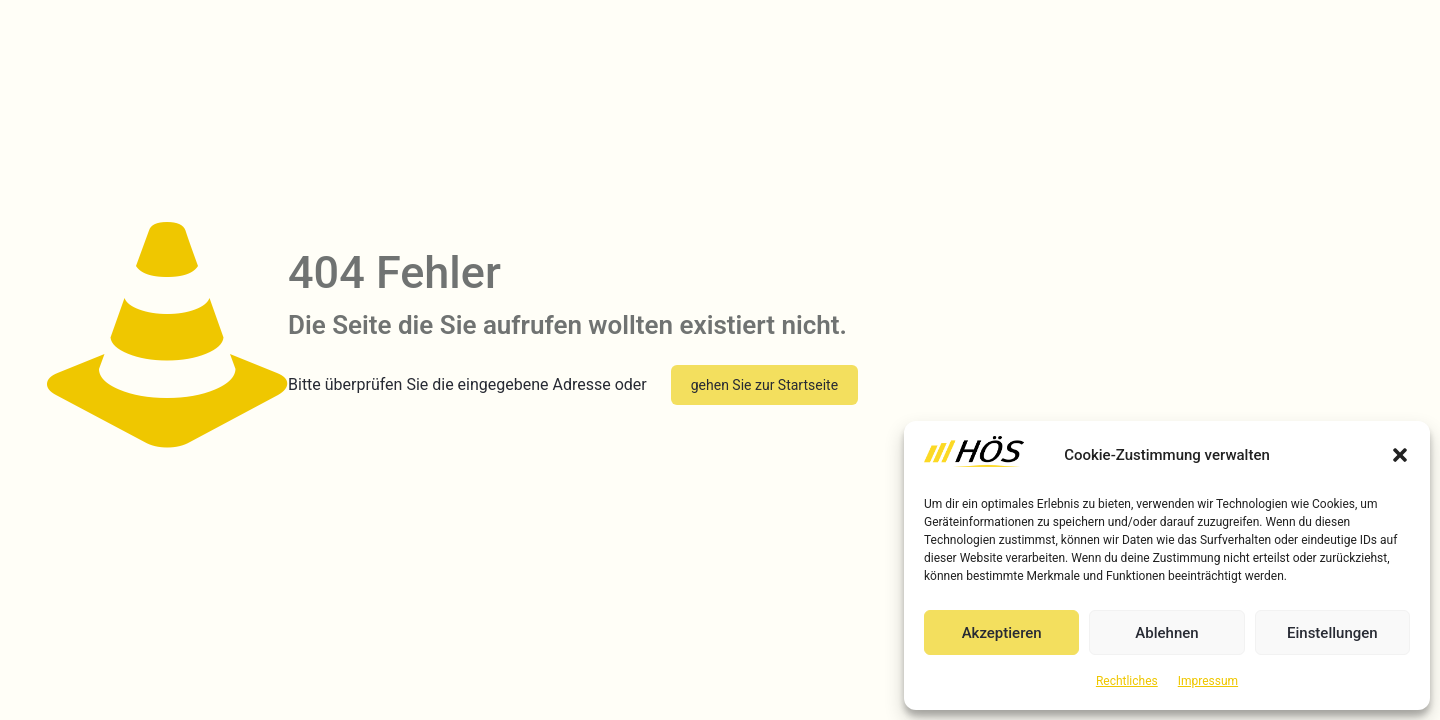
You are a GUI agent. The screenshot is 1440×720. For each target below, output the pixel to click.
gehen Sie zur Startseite (764, 385)
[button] (1400, 455)
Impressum (1208, 681)
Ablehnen (1166, 633)
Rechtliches (1127, 681)
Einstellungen (1332, 633)
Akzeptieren (1002, 633)
